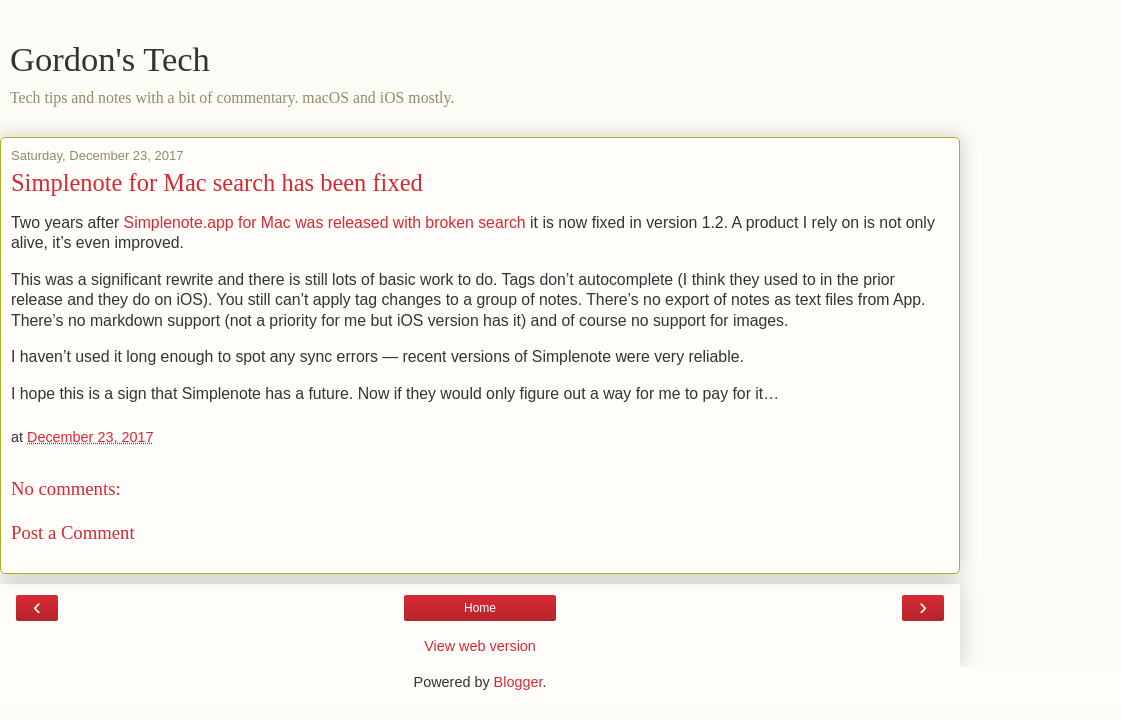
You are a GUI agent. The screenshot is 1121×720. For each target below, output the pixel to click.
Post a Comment (73, 532)
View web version (480, 646)
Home (480, 608)
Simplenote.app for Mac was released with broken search (325, 222)
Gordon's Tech (110, 59)
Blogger (518, 682)
